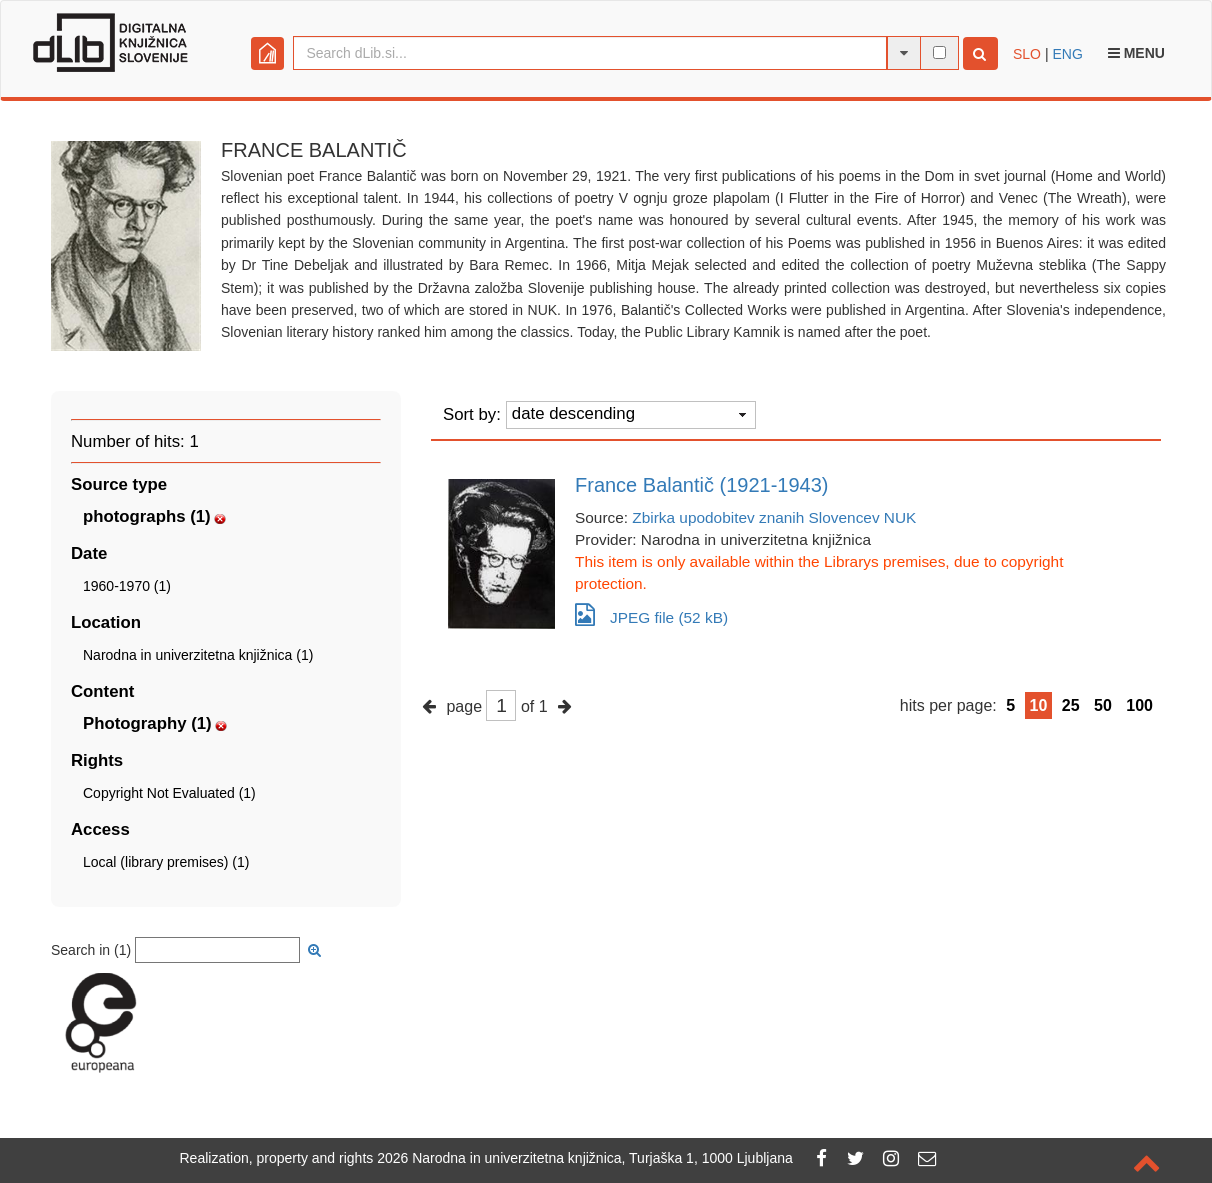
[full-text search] (939, 52)
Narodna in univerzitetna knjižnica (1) (198, 655)
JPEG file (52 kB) (651, 614)
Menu (1136, 53)
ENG (1067, 54)
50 (1103, 705)
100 (1139, 705)
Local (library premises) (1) (166, 862)
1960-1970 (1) (127, 586)
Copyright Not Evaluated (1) (169, 793)
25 (1071, 705)
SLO (1027, 54)
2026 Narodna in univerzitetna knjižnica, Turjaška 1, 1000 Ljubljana (585, 1158)
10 (1039, 705)
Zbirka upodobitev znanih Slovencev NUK (774, 517)
